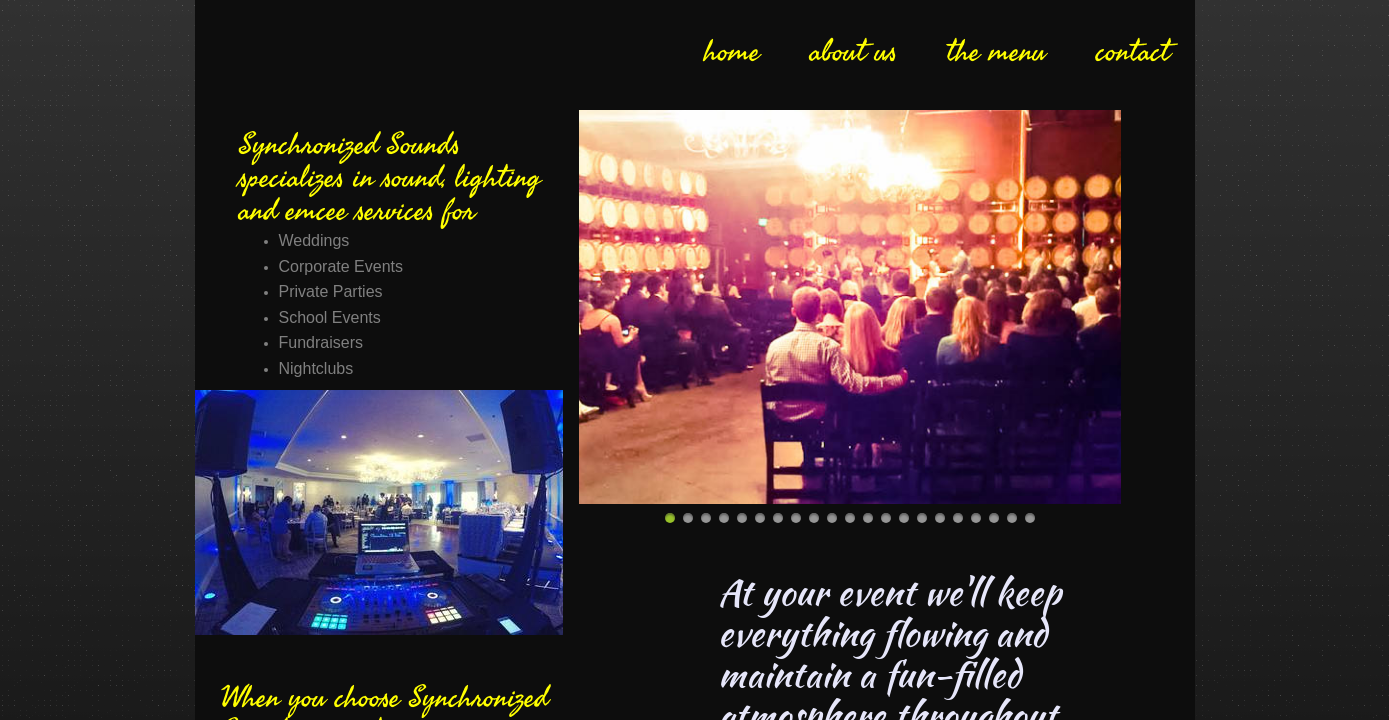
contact (1133, 52)
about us (853, 52)
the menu (996, 52)
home (732, 52)
